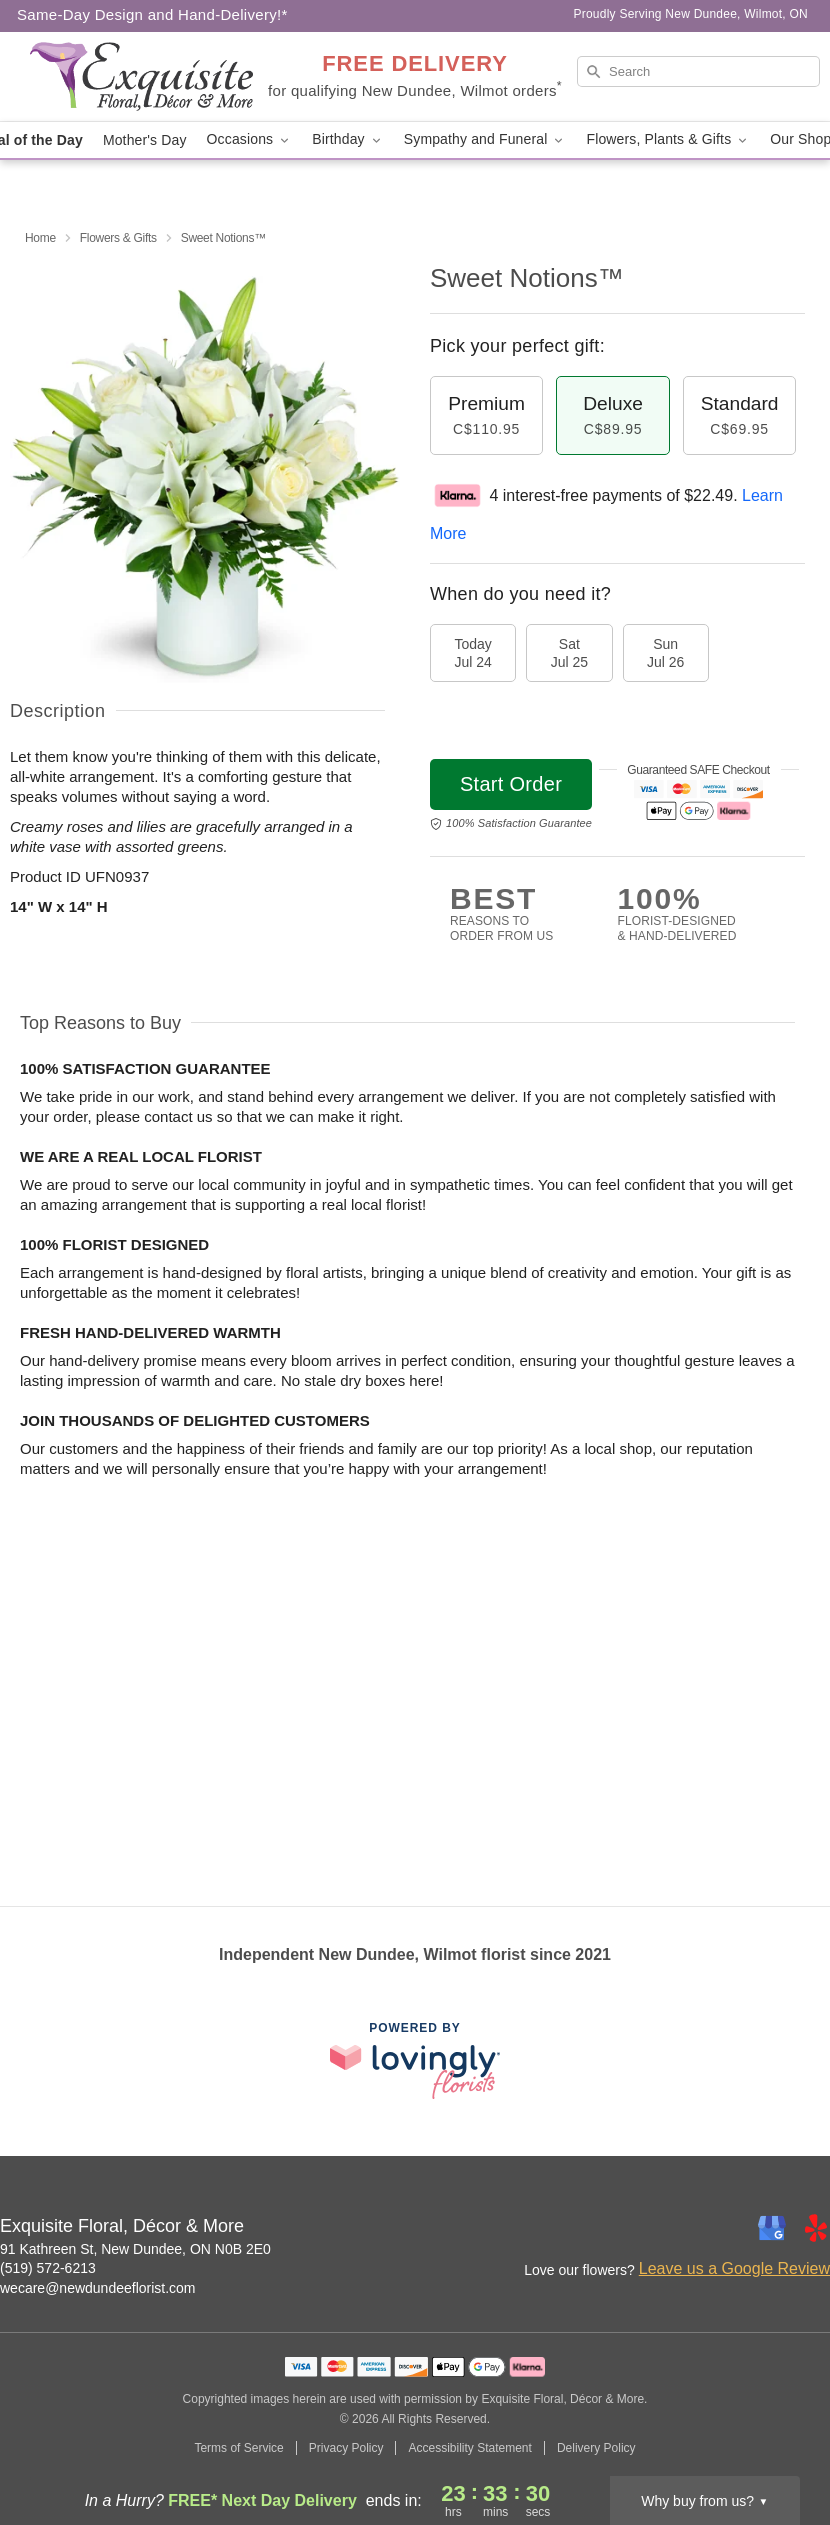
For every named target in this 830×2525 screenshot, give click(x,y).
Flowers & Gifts (118, 238)
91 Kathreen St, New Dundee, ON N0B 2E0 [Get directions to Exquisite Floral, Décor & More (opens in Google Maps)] (135, 2249)
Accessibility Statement (469, 2448)
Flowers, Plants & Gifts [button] (668, 139)
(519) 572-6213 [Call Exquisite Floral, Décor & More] (48, 2268)
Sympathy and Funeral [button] (485, 139)
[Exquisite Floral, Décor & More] (141, 77)
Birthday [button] (348, 139)
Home (40, 238)
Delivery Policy (596, 2448)
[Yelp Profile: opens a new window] (816, 2228)
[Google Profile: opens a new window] (772, 2228)
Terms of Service (238, 2448)
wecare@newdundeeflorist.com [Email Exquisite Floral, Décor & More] (98, 2288)
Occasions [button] (250, 139)
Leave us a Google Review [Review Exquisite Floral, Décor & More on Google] (734, 2268)
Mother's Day (145, 140)
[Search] (698, 71)
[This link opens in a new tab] (415, 2060)
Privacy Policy (346, 2448)
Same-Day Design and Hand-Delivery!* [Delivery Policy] (152, 14)
